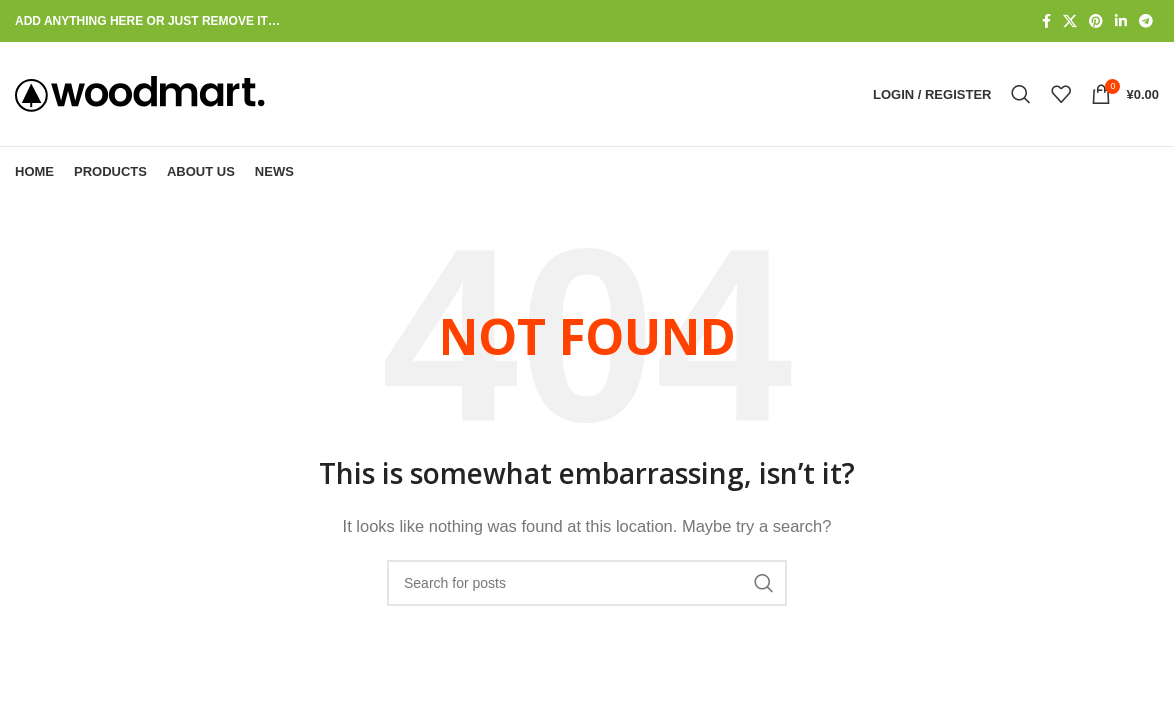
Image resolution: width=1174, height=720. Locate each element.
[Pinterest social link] (1096, 21)
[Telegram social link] (1146, 21)
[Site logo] (140, 92)
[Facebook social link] (1046, 21)
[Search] (1021, 94)
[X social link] (1070, 21)
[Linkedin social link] (1121, 21)
